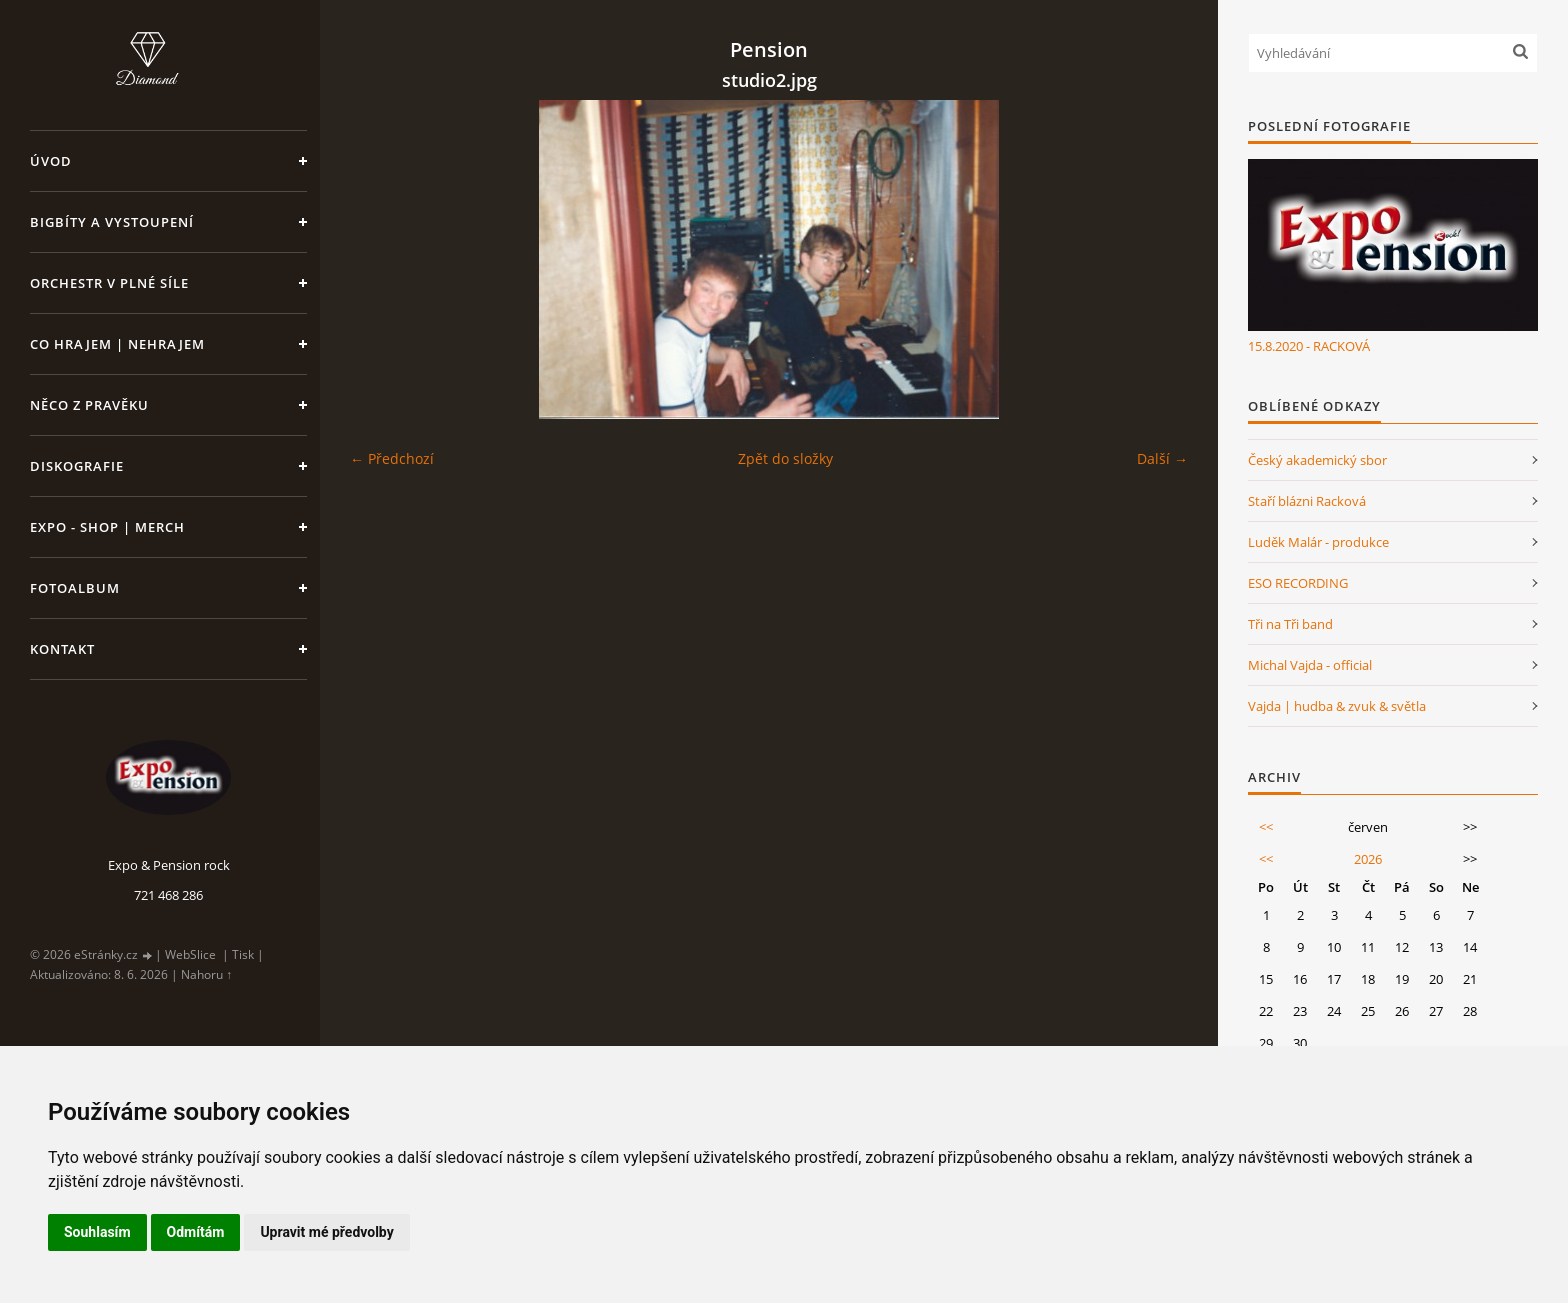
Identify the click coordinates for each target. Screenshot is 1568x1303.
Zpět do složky (785, 458)
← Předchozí (392, 458)
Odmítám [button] (196, 1232)
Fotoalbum (75, 588)
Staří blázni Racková (1307, 501)
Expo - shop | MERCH (107, 527)
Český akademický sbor (1317, 460)
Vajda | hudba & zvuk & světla (1337, 706)
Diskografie (77, 466)
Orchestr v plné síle (109, 283)
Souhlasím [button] (97, 1232)
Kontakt (62, 649)
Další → (1162, 458)
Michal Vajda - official (1310, 665)
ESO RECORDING (1298, 583)
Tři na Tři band (1290, 624)
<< (1266, 827)
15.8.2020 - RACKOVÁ (1309, 346)
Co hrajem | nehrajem (117, 344)
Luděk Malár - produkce (1318, 542)
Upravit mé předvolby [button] (326, 1232)
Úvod (51, 161)
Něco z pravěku (89, 405)
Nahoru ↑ (206, 974)
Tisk (243, 954)
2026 (1368, 859)
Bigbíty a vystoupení (112, 222)
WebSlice (190, 954)
